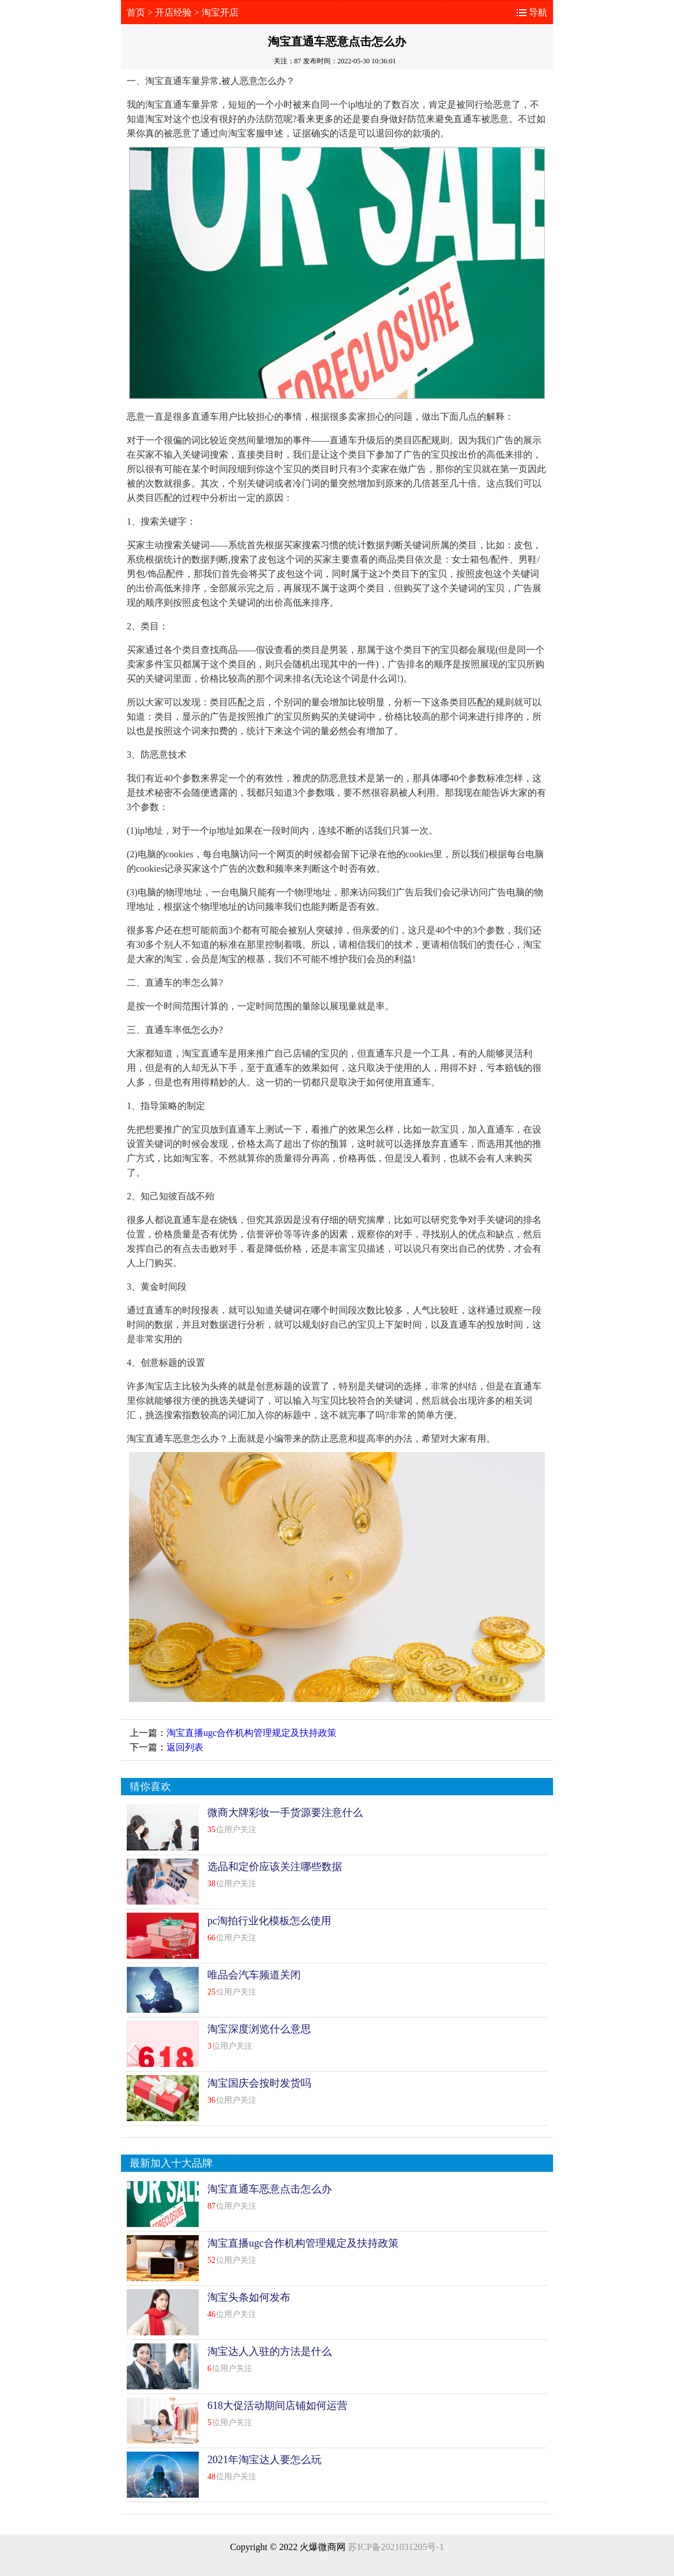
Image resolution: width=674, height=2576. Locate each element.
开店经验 (173, 12)
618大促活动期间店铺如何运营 (277, 2405)
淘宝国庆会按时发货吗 (259, 2083)
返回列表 (184, 1747)
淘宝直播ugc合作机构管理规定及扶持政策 (251, 1733)
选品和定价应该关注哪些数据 (274, 1866)
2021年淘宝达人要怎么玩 (264, 2459)
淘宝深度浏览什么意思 (259, 2029)
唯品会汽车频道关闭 (254, 1975)
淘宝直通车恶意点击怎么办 (269, 2189)
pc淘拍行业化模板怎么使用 (269, 1921)
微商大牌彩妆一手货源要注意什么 (285, 1812)
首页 (136, 12)
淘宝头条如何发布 (248, 2297)
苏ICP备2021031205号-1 (396, 2547)
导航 (538, 12)
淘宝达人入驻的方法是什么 (269, 2351)
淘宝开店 (220, 12)
